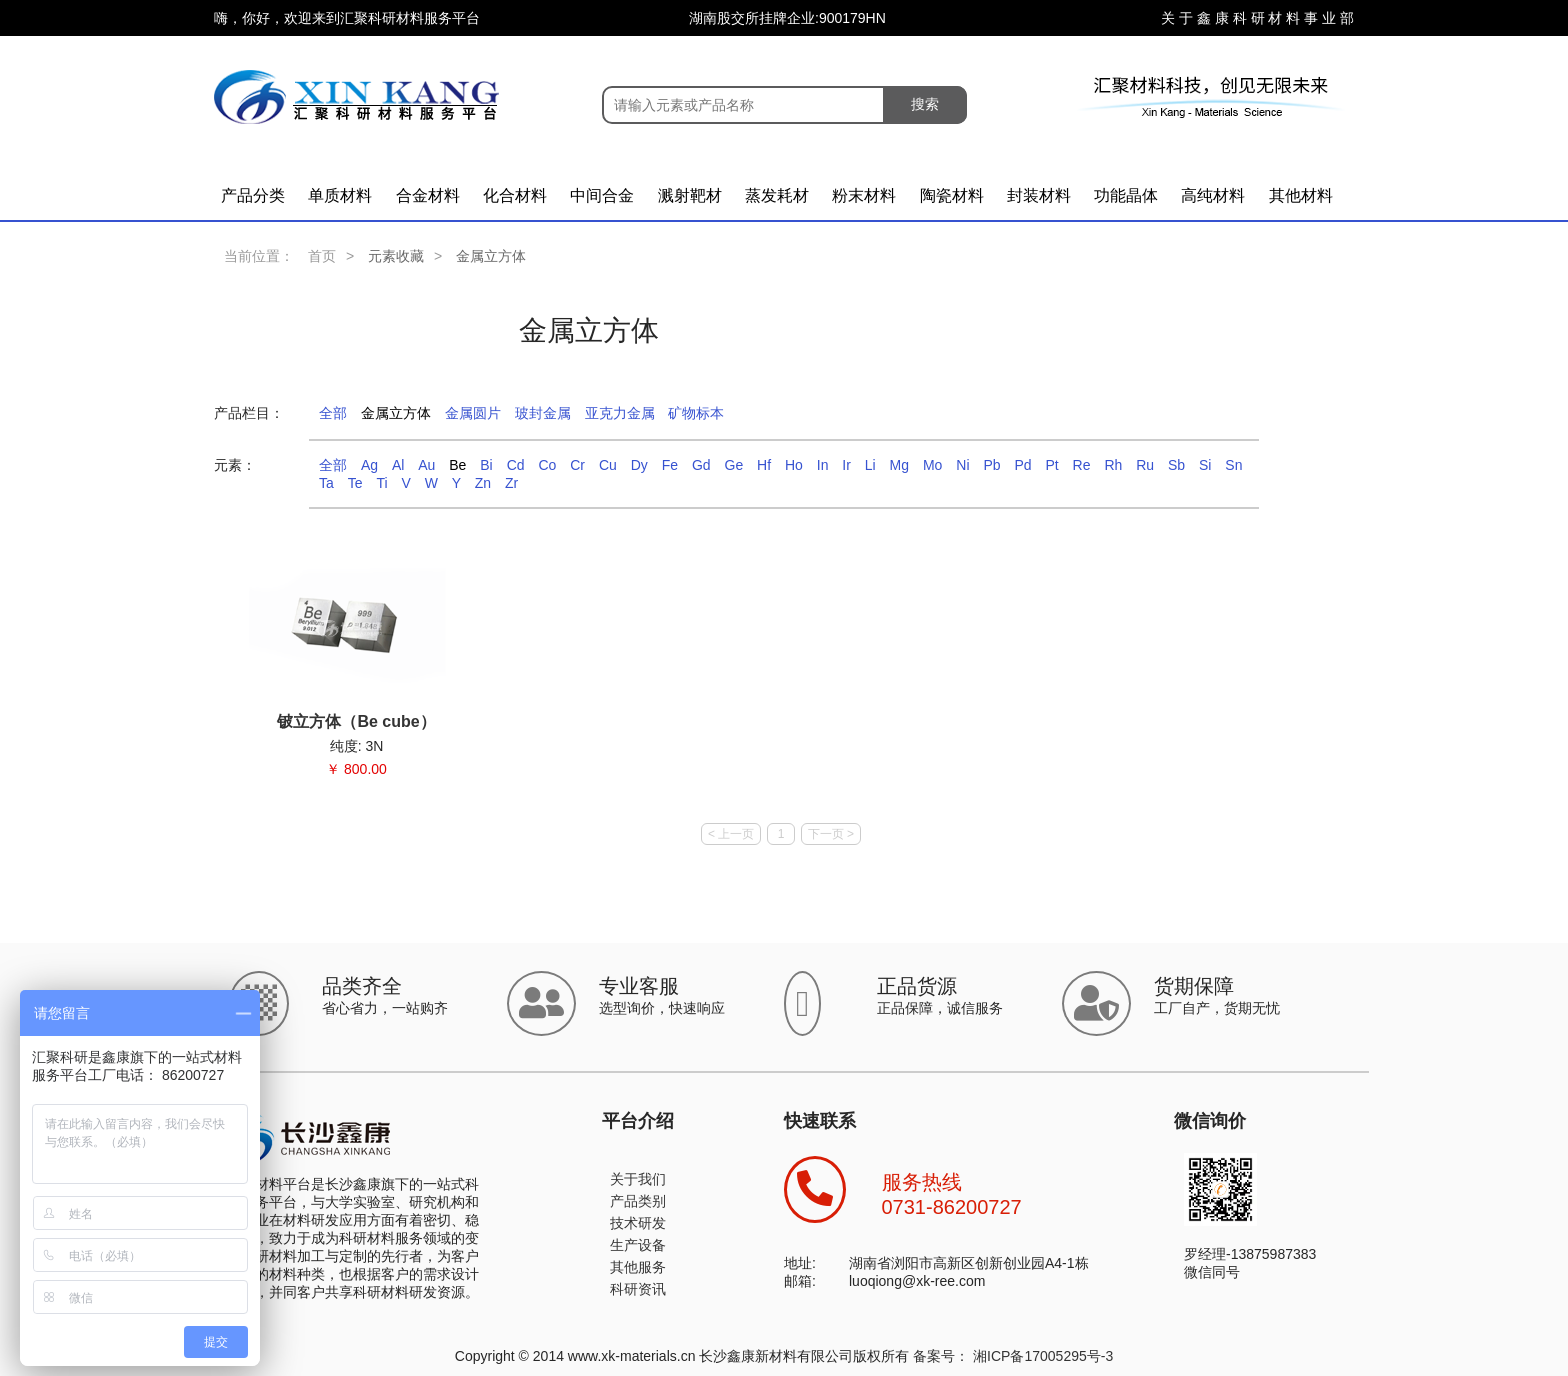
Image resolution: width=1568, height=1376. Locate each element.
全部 (333, 413)
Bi (486, 465)
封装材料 (1039, 195)
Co (547, 465)
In (823, 465)
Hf (764, 465)
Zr (511, 483)
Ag (369, 465)
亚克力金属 (620, 413)
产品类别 (638, 1201)
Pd (1022, 465)
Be (457, 465)
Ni (962, 465)
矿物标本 (696, 413)
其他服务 (638, 1267)
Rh (1113, 465)
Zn (483, 483)
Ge (734, 465)
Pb (991, 465)
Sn (1233, 465)
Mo (932, 465)
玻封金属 (543, 413)
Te (355, 483)
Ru (1145, 465)
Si (1205, 465)
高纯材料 (1213, 195)
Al (398, 465)
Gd (701, 465)
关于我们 (638, 1179)
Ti (381, 483)
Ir (846, 465)
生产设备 (638, 1245)
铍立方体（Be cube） (356, 721)
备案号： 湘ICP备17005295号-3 (1013, 1356)
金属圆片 (473, 413)
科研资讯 (638, 1289)
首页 (322, 256)
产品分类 (253, 195)
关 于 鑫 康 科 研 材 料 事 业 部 (1257, 18)
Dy (639, 465)
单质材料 (340, 195)
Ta (326, 483)
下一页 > (831, 834)
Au (426, 465)
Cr (577, 465)
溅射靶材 (690, 195)
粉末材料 (864, 195)
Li (870, 465)
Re (1082, 465)
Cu (608, 465)
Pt (1051, 465)
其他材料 (1301, 195)
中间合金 (602, 195)
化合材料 (515, 195)
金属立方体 (396, 413)
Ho (794, 465)
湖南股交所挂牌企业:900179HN (787, 18)
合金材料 (428, 195)
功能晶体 (1126, 195)
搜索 (925, 104)
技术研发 (638, 1223)
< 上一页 (731, 834)
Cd (516, 465)
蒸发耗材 (777, 195)
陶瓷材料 (952, 195)
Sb (1176, 465)
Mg (899, 465)
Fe (670, 465)
